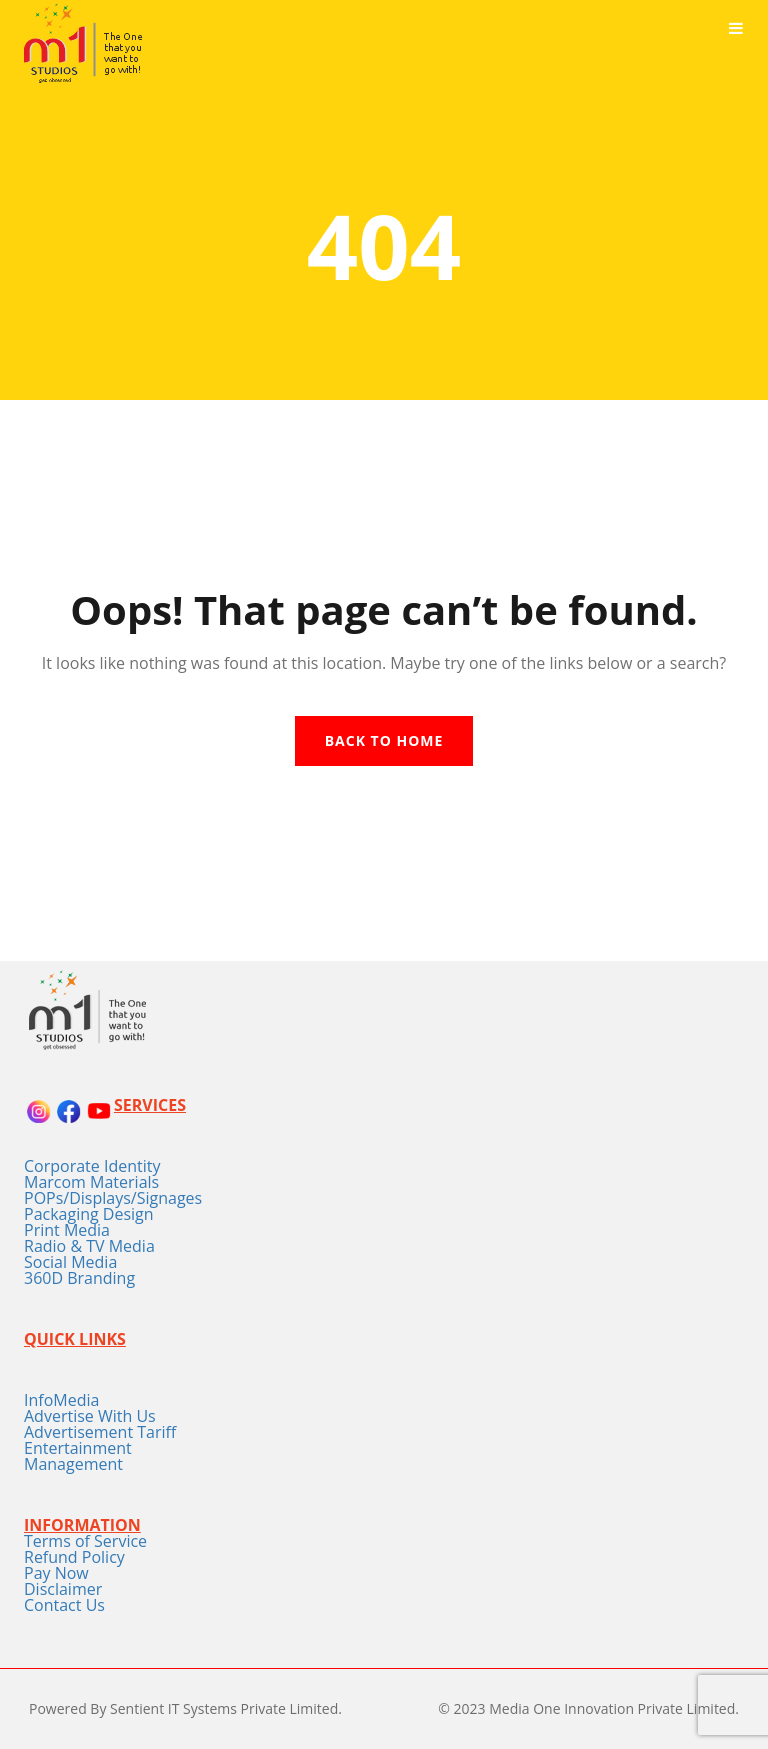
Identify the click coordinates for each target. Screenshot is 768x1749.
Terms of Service (85, 1541)
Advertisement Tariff (100, 1432)
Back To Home (384, 740)
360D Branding (79, 1278)
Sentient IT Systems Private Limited (224, 1708)
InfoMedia (61, 1400)
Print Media (67, 1230)
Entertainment (78, 1448)
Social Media (70, 1262)
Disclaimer (63, 1589)
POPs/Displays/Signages (113, 1198)
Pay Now (56, 1573)
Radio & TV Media (89, 1246)
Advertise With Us (90, 1416)
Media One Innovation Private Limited (612, 1708)
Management (73, 1464)
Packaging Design (89, 1214)
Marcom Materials (91, 1182)
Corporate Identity (92, 1166)
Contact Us (64, 1605)
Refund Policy (74, 1557)
